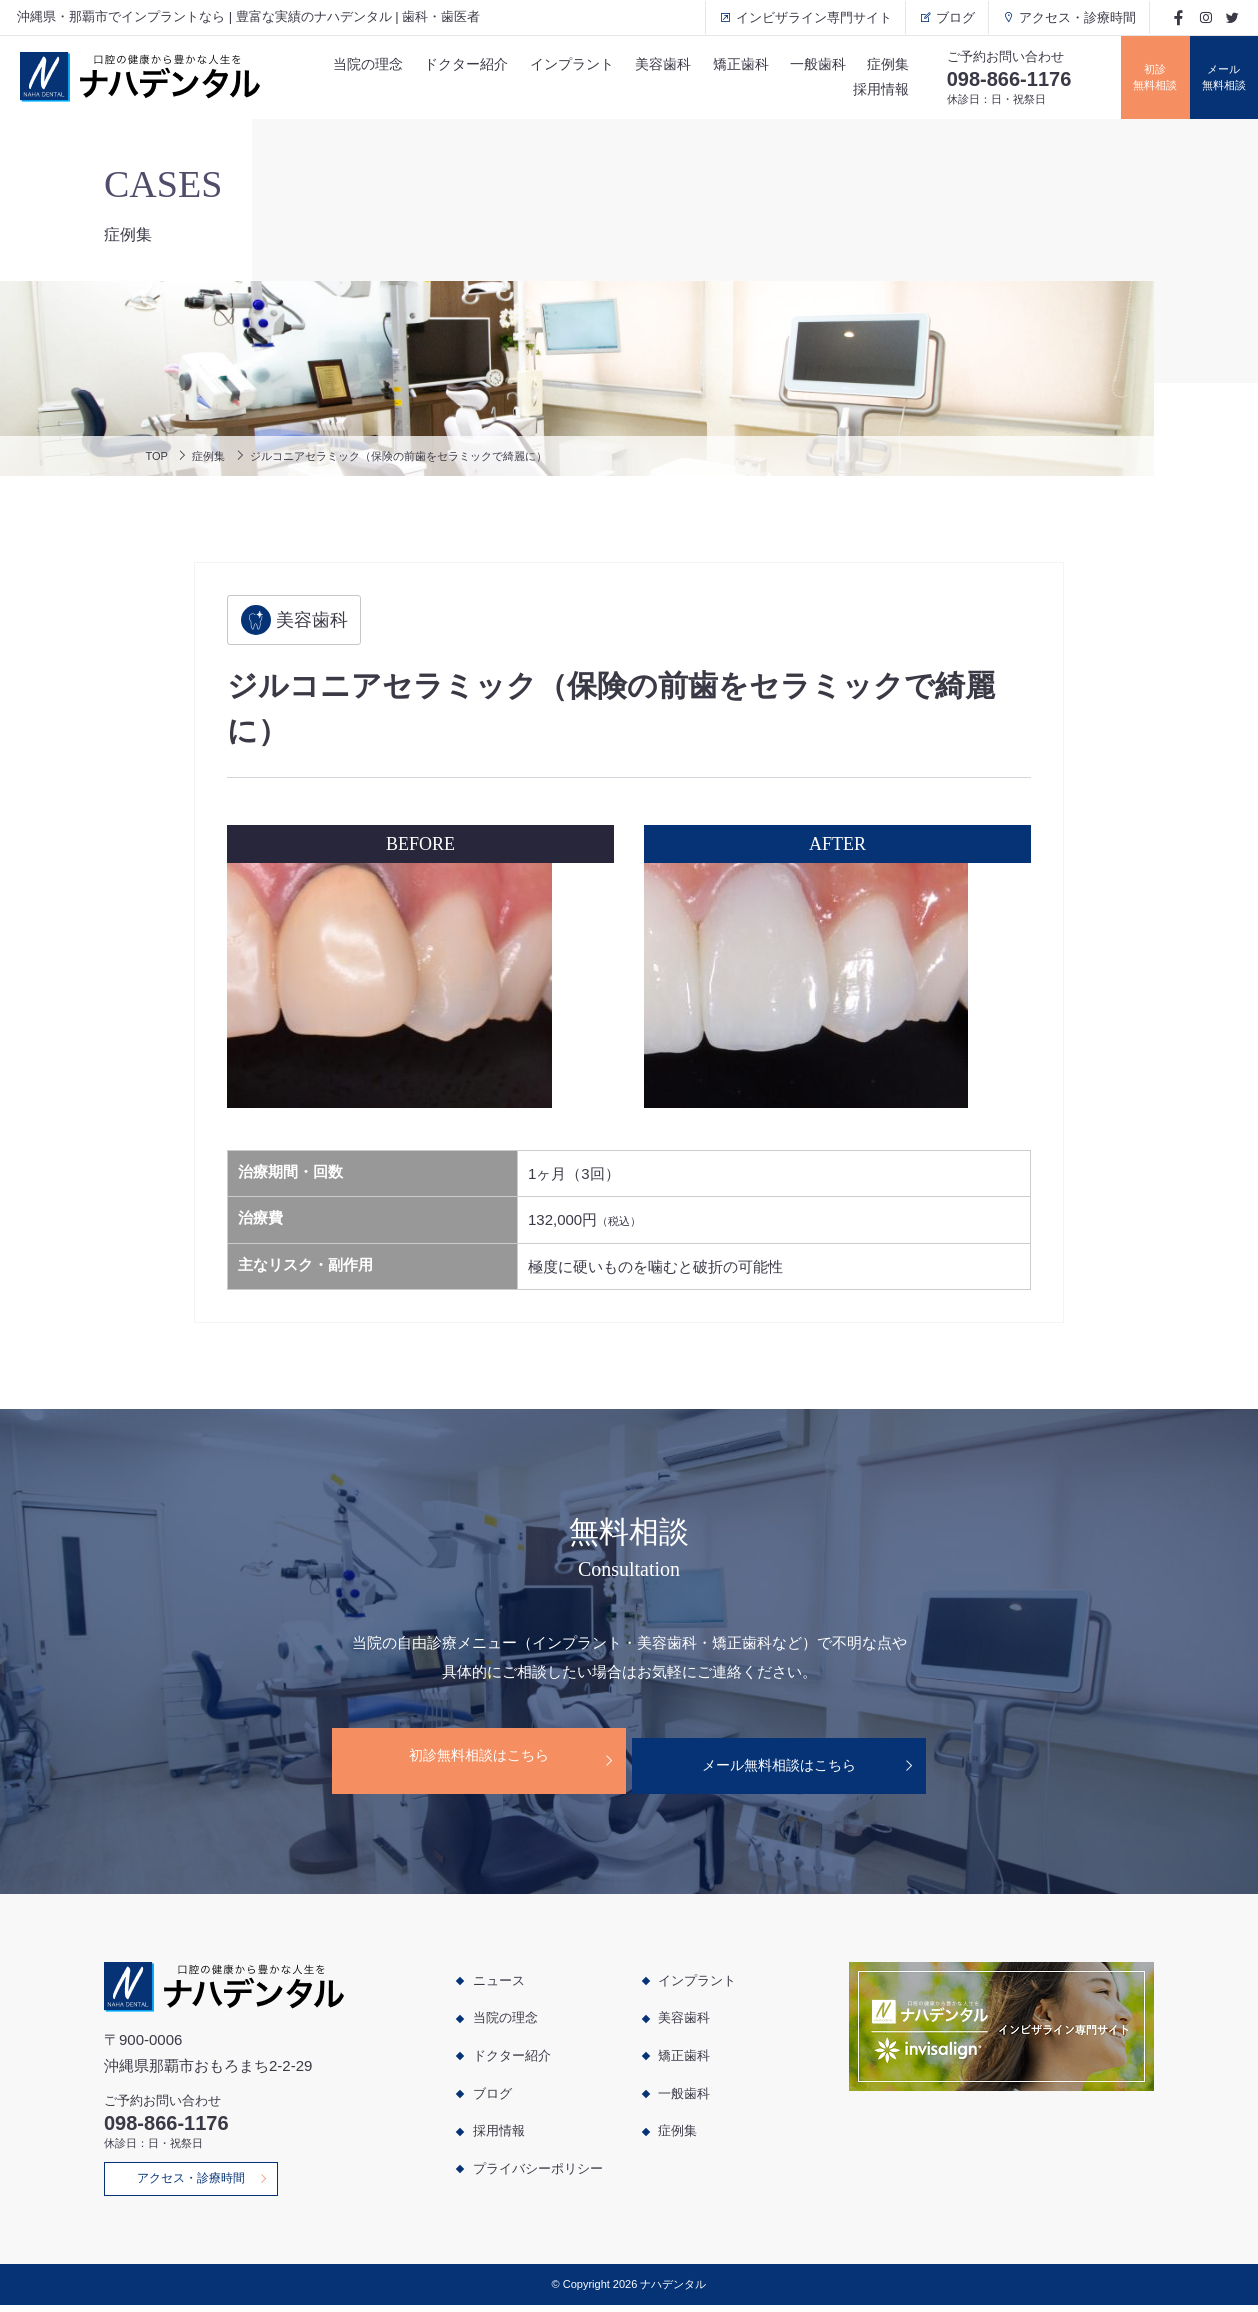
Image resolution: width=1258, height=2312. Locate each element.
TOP (158, 455)
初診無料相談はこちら (469, 1760)
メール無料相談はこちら (788, 1760)
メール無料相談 (1218, 77)
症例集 (880, 63)
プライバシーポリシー (538, 2167)
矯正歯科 (727, 63)
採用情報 (873, 92)
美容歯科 (647, 63)
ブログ (943, 17)
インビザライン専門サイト (802, 17)
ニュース (499, 1979)
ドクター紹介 (445, 63)
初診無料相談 (1137, 77)
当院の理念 (344, 63)
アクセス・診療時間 (1065, 17)
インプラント (553, 63)
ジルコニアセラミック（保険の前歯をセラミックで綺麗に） (435, 455)
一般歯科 (807, 63)
